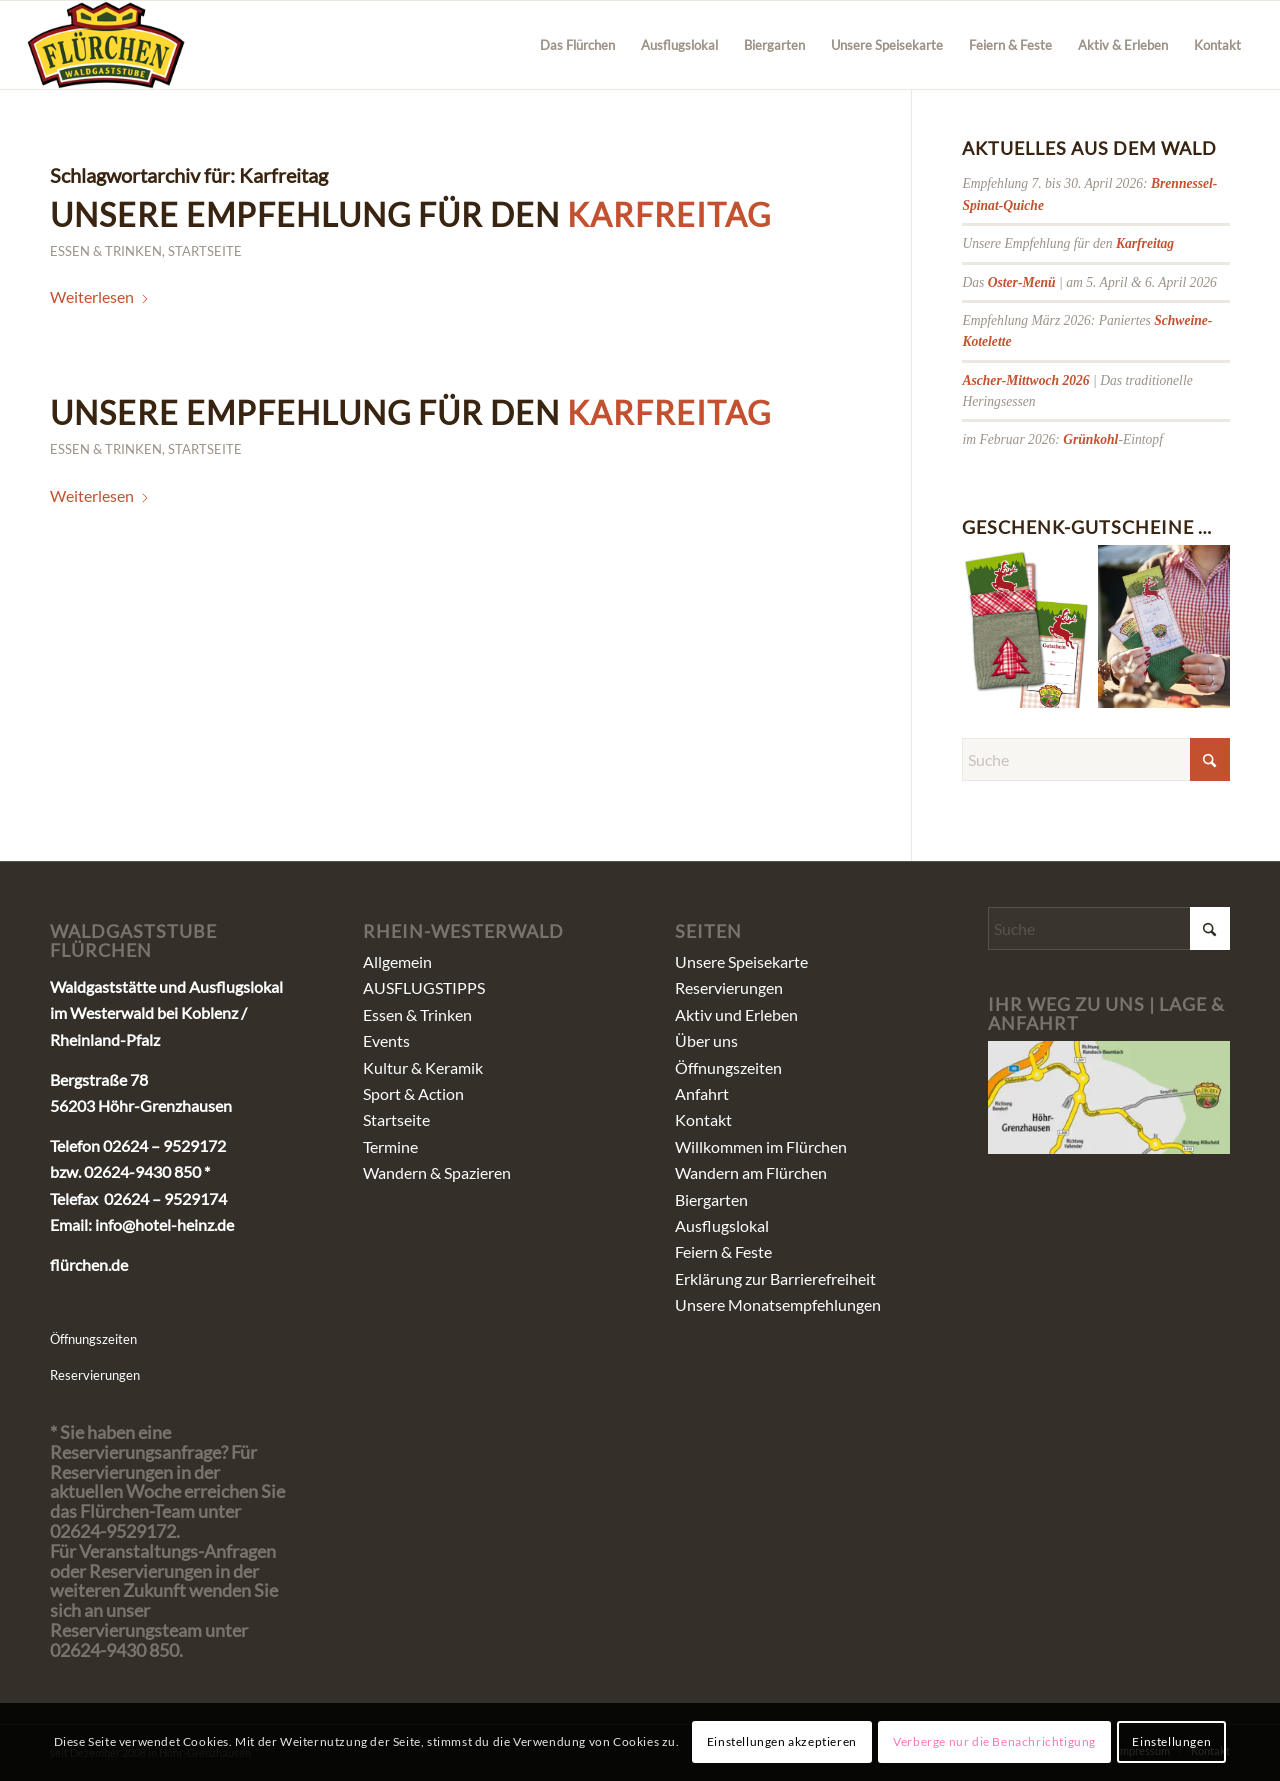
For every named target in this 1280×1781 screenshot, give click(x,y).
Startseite (205, 251)
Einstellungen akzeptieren (782, 1741)
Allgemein (397, 961)
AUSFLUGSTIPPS (424, 987)
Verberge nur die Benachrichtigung (994, 1741)
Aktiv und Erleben (736, 1014)
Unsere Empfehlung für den (410, 214)
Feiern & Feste (723, 1251)
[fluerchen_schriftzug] (106, 45)
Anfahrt (702, 1093)
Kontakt (703, 1119)
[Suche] (1096, 759)
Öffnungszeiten (93, 1339)
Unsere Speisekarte (741, 961)
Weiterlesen (100, 296)
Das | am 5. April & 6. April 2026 (1089, 282)
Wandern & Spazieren (437, 1172)
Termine (390, 1146)
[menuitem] (577, 45)
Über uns (706, 1040)
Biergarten (711, 1199)
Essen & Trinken (106, 251)
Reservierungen (95, 1375)
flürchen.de (89, 1264)
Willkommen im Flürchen (761, 1146)
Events (386, 1040)
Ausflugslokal (722, 1225)
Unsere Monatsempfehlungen (778, 1304)
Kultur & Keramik (423, 1067)
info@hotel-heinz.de (164, 1224)
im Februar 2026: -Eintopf (1062, 439)
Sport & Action (413, 1093)
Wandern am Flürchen (751, 1172)
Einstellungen (1171, 1741)
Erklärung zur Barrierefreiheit (775, 1278)
